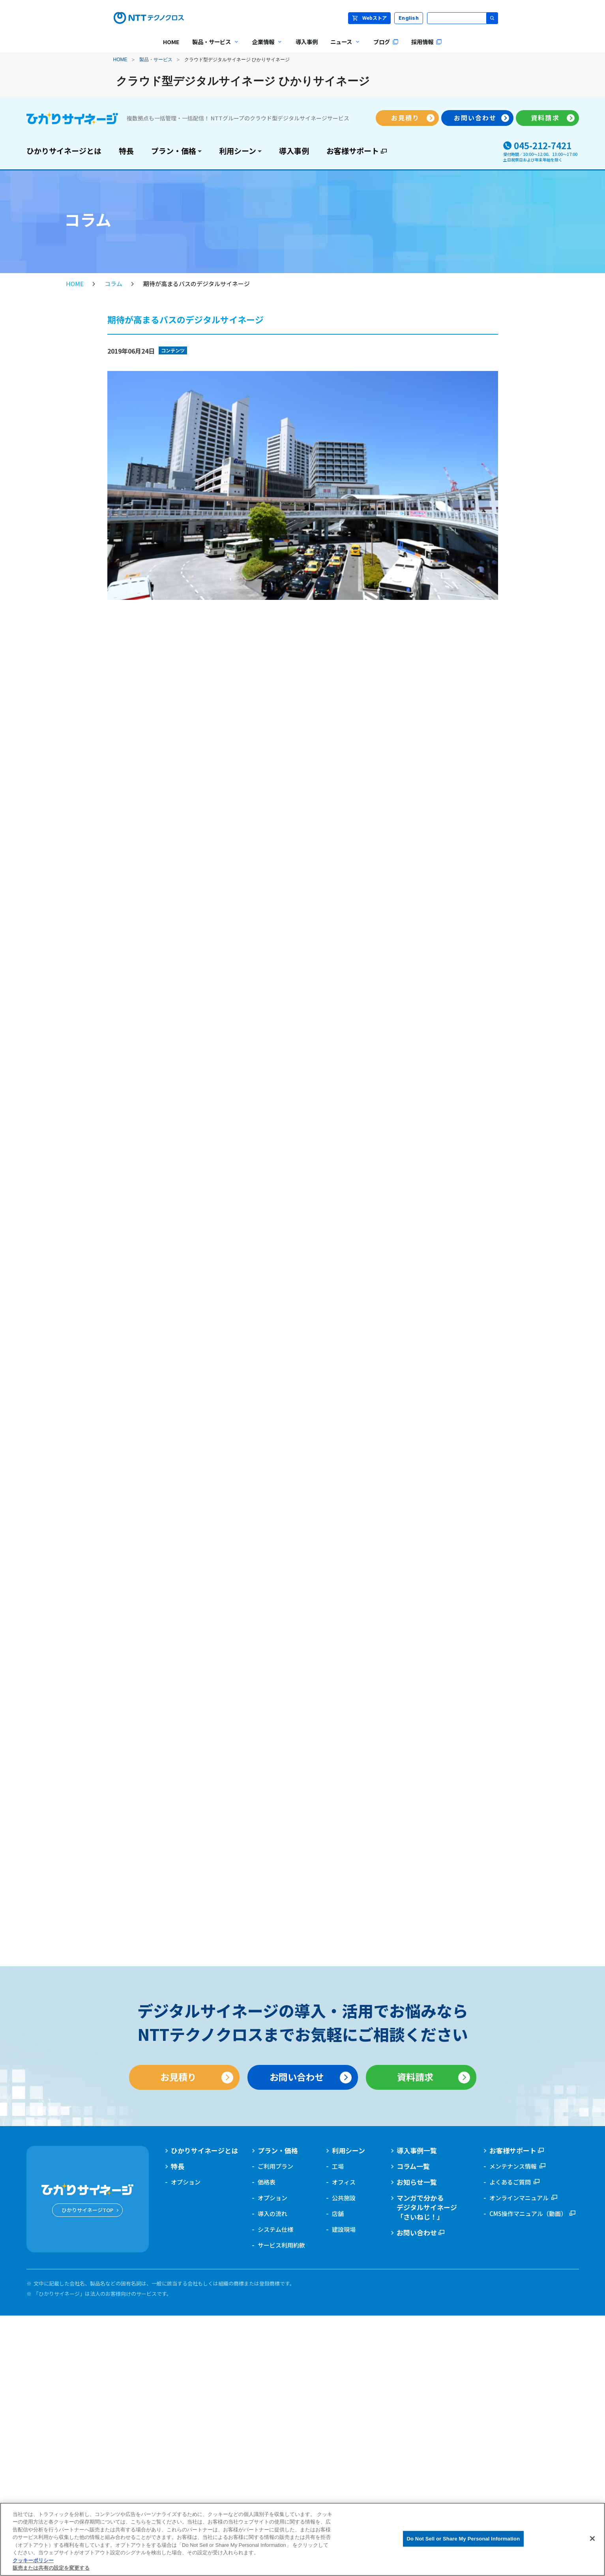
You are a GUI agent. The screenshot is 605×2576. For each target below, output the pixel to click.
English (409, 18)
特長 (126, 150)
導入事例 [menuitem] (307, 41)
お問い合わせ (475, 117)
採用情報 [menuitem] (426, 41)
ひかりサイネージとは (63, 150)
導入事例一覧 (417, 2150)
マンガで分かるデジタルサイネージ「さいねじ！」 (427, 2207)
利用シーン (237, 150)
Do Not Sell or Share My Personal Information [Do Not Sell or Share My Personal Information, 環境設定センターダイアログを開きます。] (463, 2539)
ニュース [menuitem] (342, 47)
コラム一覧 (413, 2166)
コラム (113, 283)
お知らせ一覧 (417, 2182)
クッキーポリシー (33, 2560)
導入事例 (294, 150)
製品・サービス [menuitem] (213, 47)
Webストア (369, 17)
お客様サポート (352, 150)
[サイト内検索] (462, 18)
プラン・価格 (173, 150)
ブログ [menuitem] (386, 41)
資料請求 (545, 117)
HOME (120, 59)
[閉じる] (592, 2538)
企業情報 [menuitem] (264, 47)
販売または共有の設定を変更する (51, 2568)
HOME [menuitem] (171, 41)
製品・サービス (155, 59)
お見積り (405, 117)
